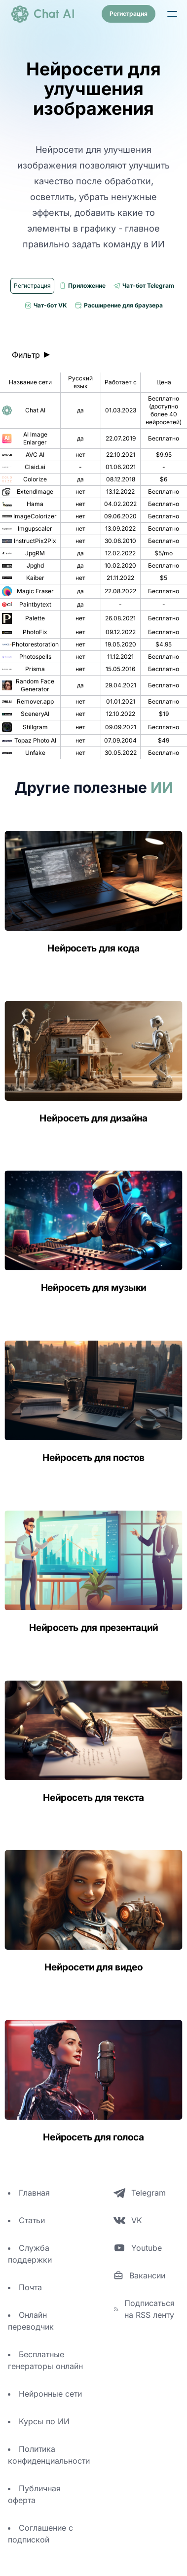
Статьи (32, 2220)
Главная (34, 2193)
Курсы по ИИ (44, 2421)
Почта (30, 2287)
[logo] (42, 14)
